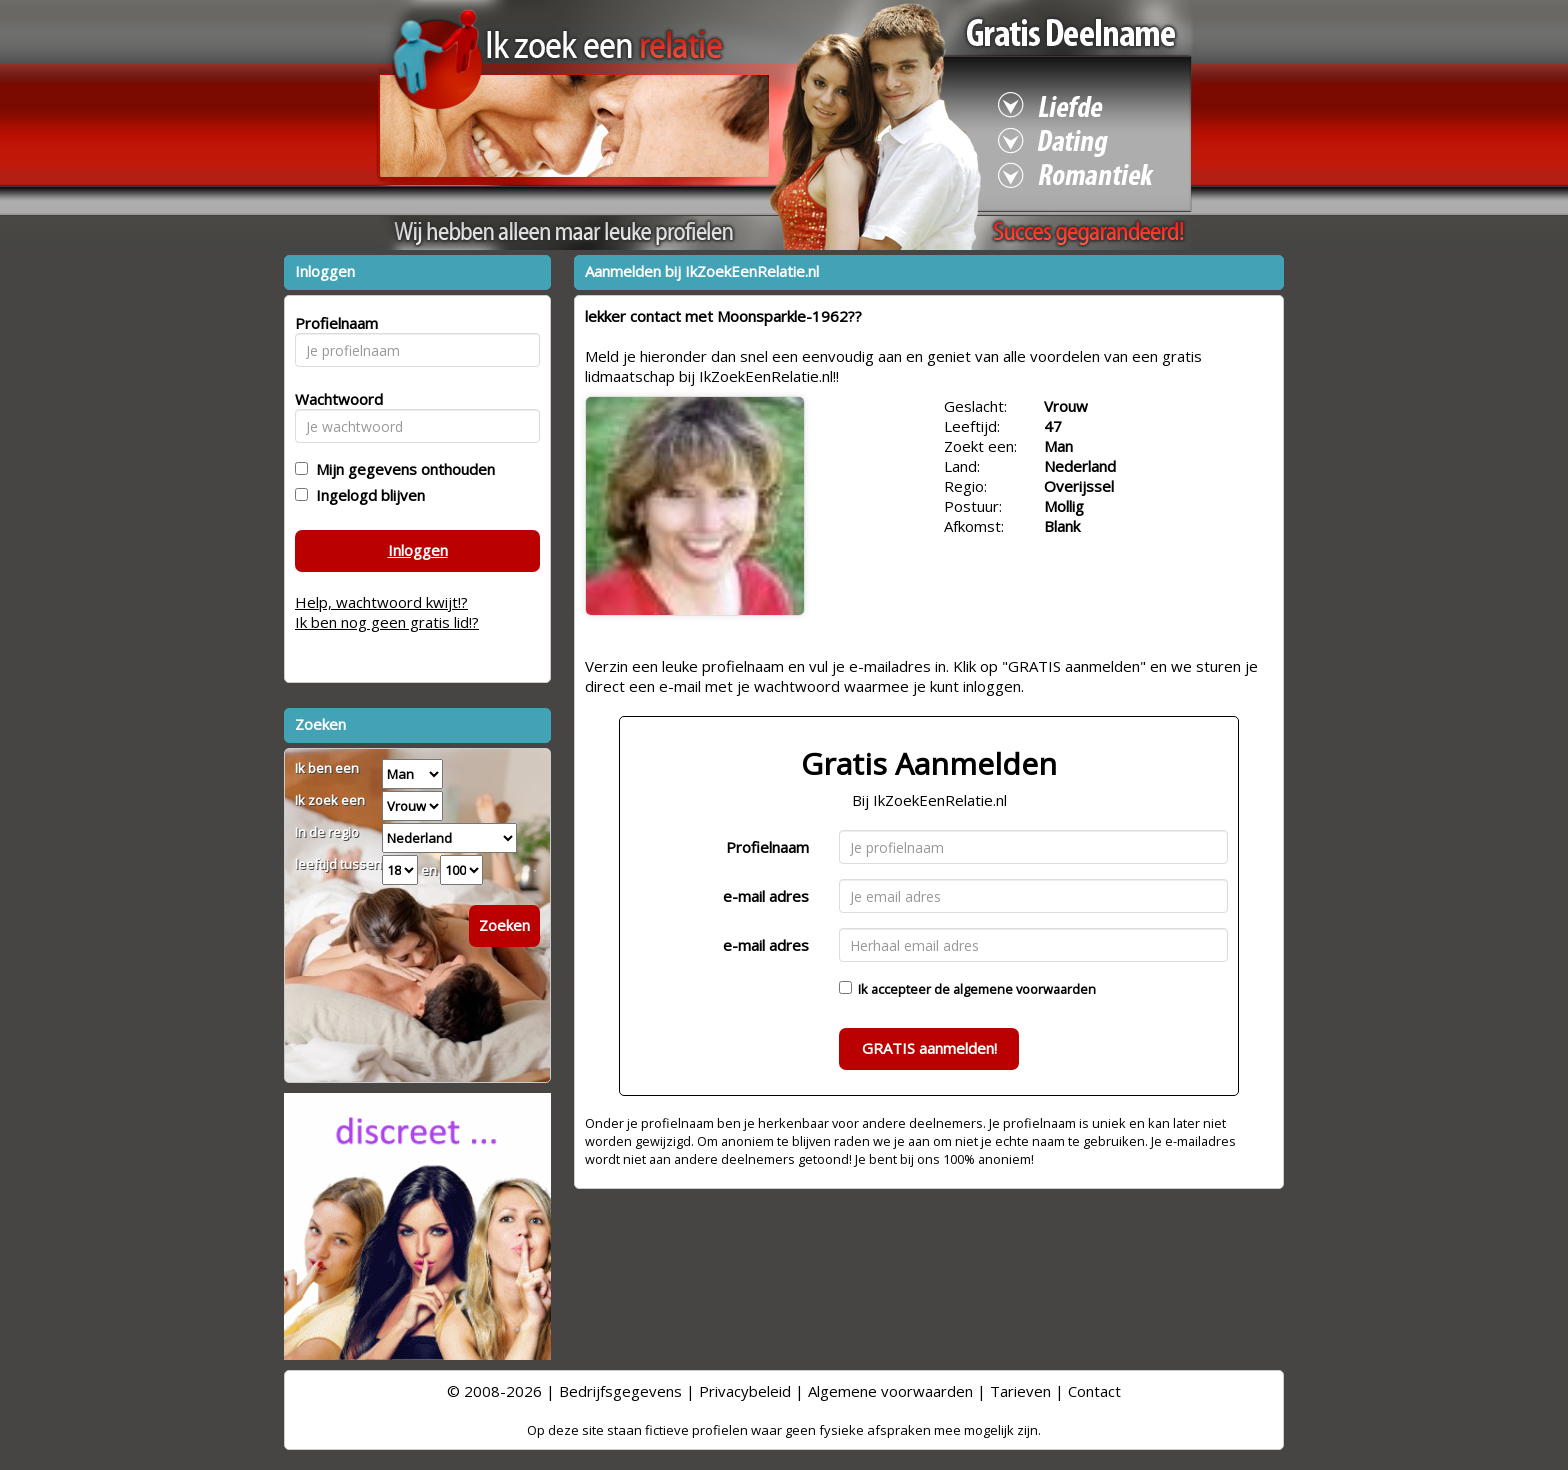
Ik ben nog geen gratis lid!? (387, 622)
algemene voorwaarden (1024, 989)
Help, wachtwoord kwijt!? (381, 602)
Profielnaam (767, 847)
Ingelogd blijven (366, 495)
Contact (1094, 1391)
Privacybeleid (745, 1391)
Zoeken (504, 925)
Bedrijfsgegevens (620, 1391)
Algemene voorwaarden (890, 1391)
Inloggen (418, 550)
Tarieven (1020, 1391)
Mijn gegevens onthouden (401, 469)
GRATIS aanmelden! (929, 1048)
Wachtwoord (333, 399)
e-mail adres (766, 896)
